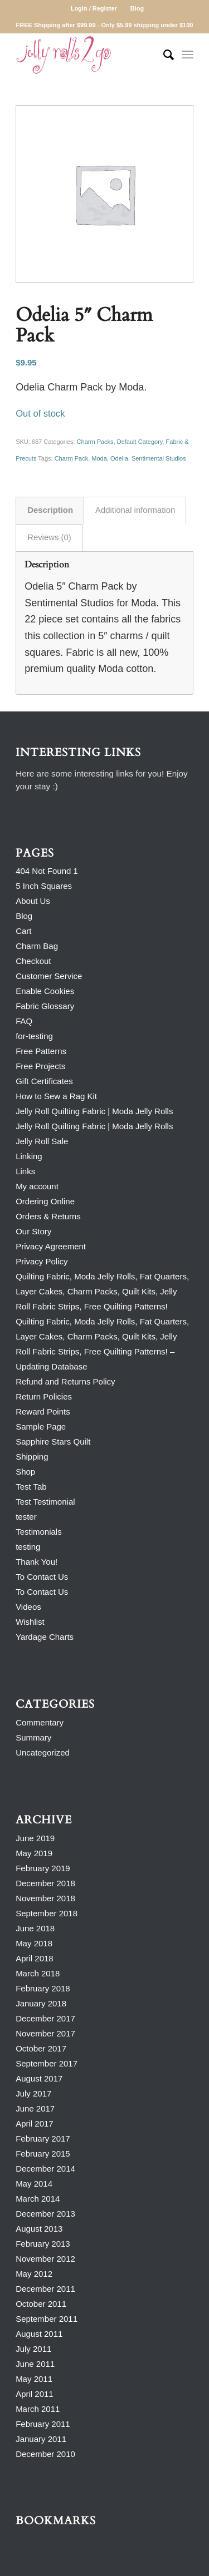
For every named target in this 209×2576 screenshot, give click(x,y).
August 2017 (39, 2078)
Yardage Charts (45, 1636)
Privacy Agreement (51, 1246)
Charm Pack (72, 458)
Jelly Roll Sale (42, 1141)
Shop (25, 1471)
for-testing (34, 1036)
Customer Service (49, 976)
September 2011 (46, 2318)
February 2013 (43, 2243)
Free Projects (40, 1066)
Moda (99, 458)
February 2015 (43, 2153)
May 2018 (34, 1943)
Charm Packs (95, 441)
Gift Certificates (44, 1081)
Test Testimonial (45, 1501)
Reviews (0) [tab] (49, 537)
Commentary (40, 1722)
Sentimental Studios (159, 458)
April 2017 (35, 2123)
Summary (33, 1737)
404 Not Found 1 (47, 871)
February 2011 (43, 2424)
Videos (28, 1606)
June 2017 (35, 2108)
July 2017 (33, 2093)
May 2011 (34, 2379)
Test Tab (31, 1486)
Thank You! (36, 1561)
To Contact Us (42, 1576)
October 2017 (41, 2048)
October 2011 (41, 2303)
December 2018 (45, 1883)
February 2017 (43, 2138)
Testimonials (39, 1531)
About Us (33, 901)
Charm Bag (37, 946)
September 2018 (46, 1913)
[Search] (163, 55)
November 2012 (45, 2258)
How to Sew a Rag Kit (56, 1096)
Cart (23, 931)
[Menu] (187, 55)
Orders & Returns (48, 1216)
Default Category (140, 441)
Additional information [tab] (135, 510)
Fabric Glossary (45, 1006)
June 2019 (35, 1838)
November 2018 (45, 1898)
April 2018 (35, 1958)
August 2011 (39, 2333)
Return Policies (44, 1396)
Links (25, 1171)
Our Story (33, 1231)
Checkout (33, 961)
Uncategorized (43, 1752)
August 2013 (39, 2228)
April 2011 (35, 2394)
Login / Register (94, 8)
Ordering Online (45, 1201)
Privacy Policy (41, 1261)
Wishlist (30, 1621)
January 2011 (41, 2439)
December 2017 (45, 2018)
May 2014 (34, 2183)
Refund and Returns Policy (65, 1381)
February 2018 (43, 1988)
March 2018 (38, 1973)
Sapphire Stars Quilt (53, 1441)
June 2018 (35, 1928)
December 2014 (45, 2168)
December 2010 (45, 2454)
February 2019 (43, 1868)
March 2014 (38, 2198)
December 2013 (45, 2213)
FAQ (24, 1021)
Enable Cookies (45, 991)
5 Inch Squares (44, 886)
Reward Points (43, 1411)
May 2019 (34, 1853)
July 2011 (33, 2348)
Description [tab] (50, 510)
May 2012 (34, 2273)
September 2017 (46, 2063)
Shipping (32, 1456)
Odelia (119, 458)
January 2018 (41, 2003)
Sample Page (41, 1426)
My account (37, 1186)
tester (26, 1516)
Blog (137, 8)
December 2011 (45, 2288)
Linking (29, 1156)
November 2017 (45, 2033)
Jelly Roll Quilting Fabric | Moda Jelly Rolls (94, 1111)
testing (28, 1546)
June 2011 (35, 2364)
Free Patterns (41, 1051)
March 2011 (38, 2409)
